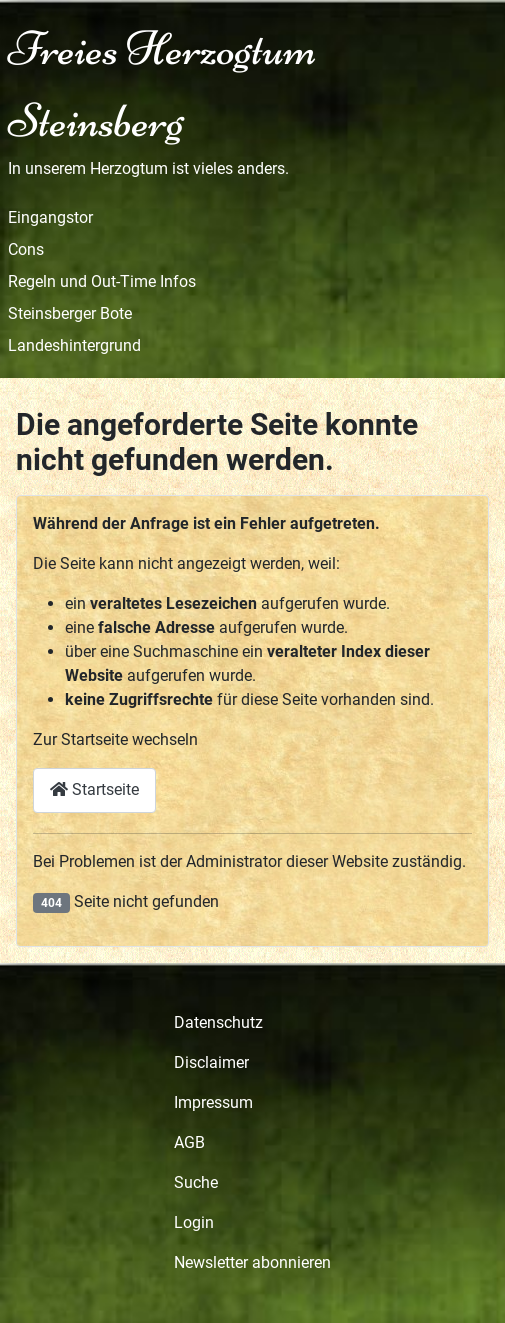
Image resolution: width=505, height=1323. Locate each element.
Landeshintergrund (74, 345)
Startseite (94, 789)
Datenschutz (218, 1022)
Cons (26, 249)
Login (194, 1222)
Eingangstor (50, 217)
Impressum (213, 1102)
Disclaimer (211, 1062)
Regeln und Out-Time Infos (102, 281)
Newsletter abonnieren (252, 1262)
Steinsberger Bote (70, 313)
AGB (189, 1142)
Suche (196, 1182)
